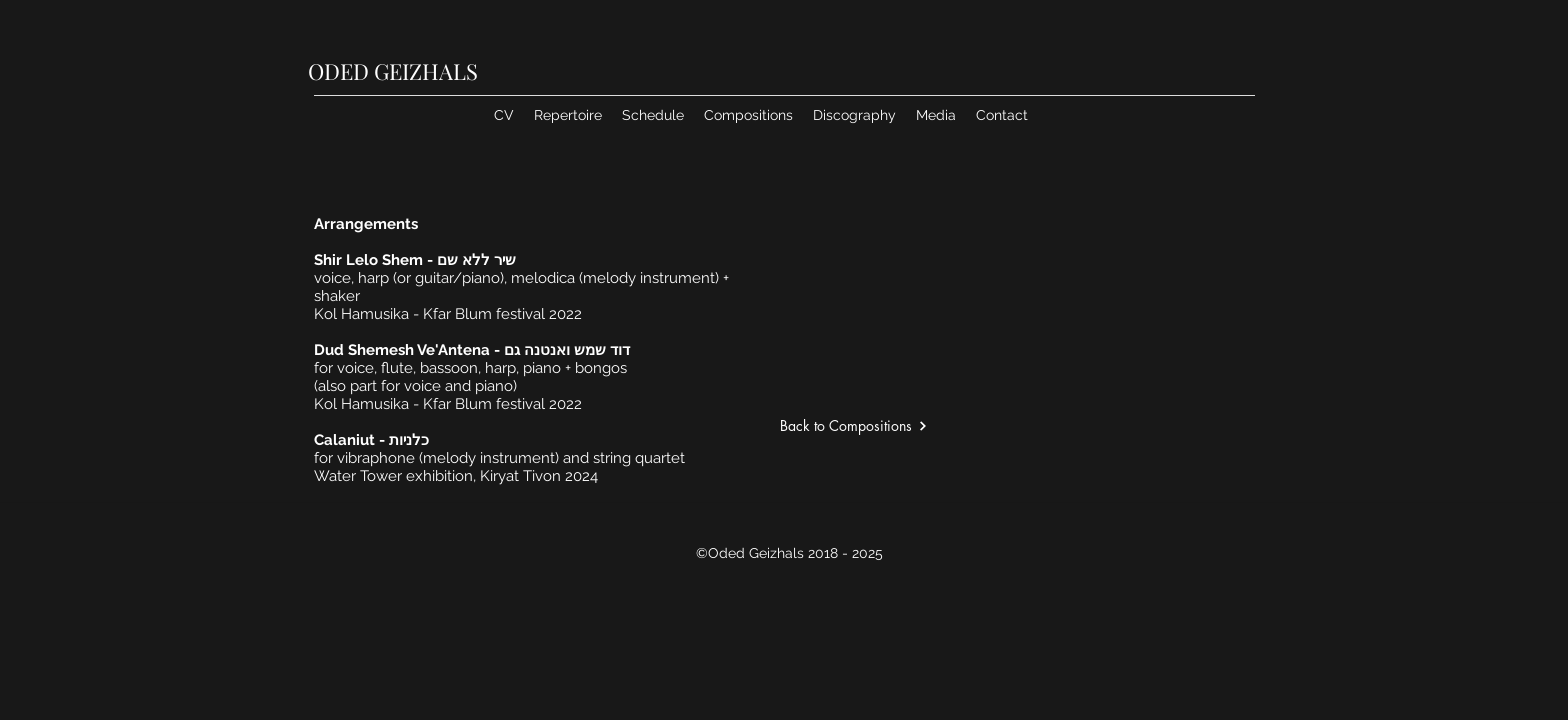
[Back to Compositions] (903, 425)
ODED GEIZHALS (393, 71)
